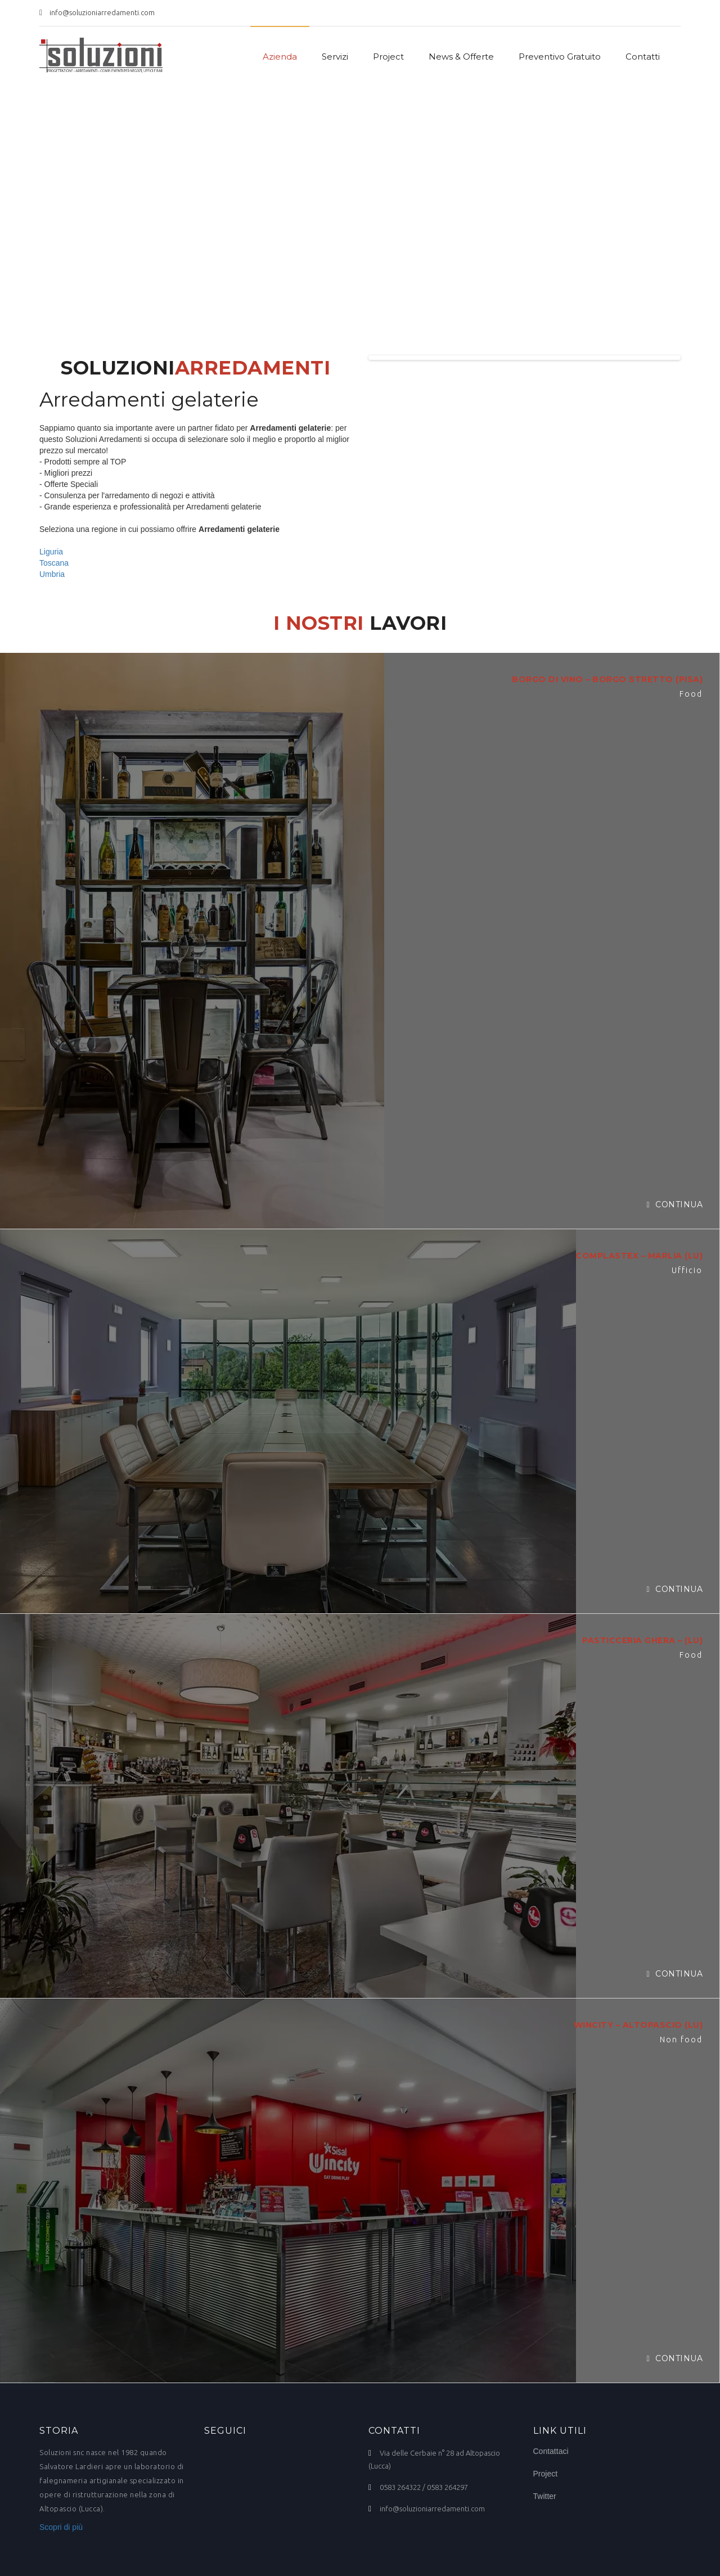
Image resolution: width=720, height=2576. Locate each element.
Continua (674, 1204)
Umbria (52, 574)
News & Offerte (461, 56)
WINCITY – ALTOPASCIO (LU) (638, 2025)
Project (388, 56)
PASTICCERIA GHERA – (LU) (642, 1640)
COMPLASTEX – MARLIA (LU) (639, 1256)
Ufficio (687, 1270)
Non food (681, 2039)
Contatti (643, 56)
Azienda (280, 56)
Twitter (544, 2496)
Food (691, 693)
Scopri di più (61, 2527)
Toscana (54, 562)
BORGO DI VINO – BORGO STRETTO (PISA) (607, 679)
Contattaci (551, 2451)
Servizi (335, 56)
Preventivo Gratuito (560, 56)
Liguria (51, 551)
